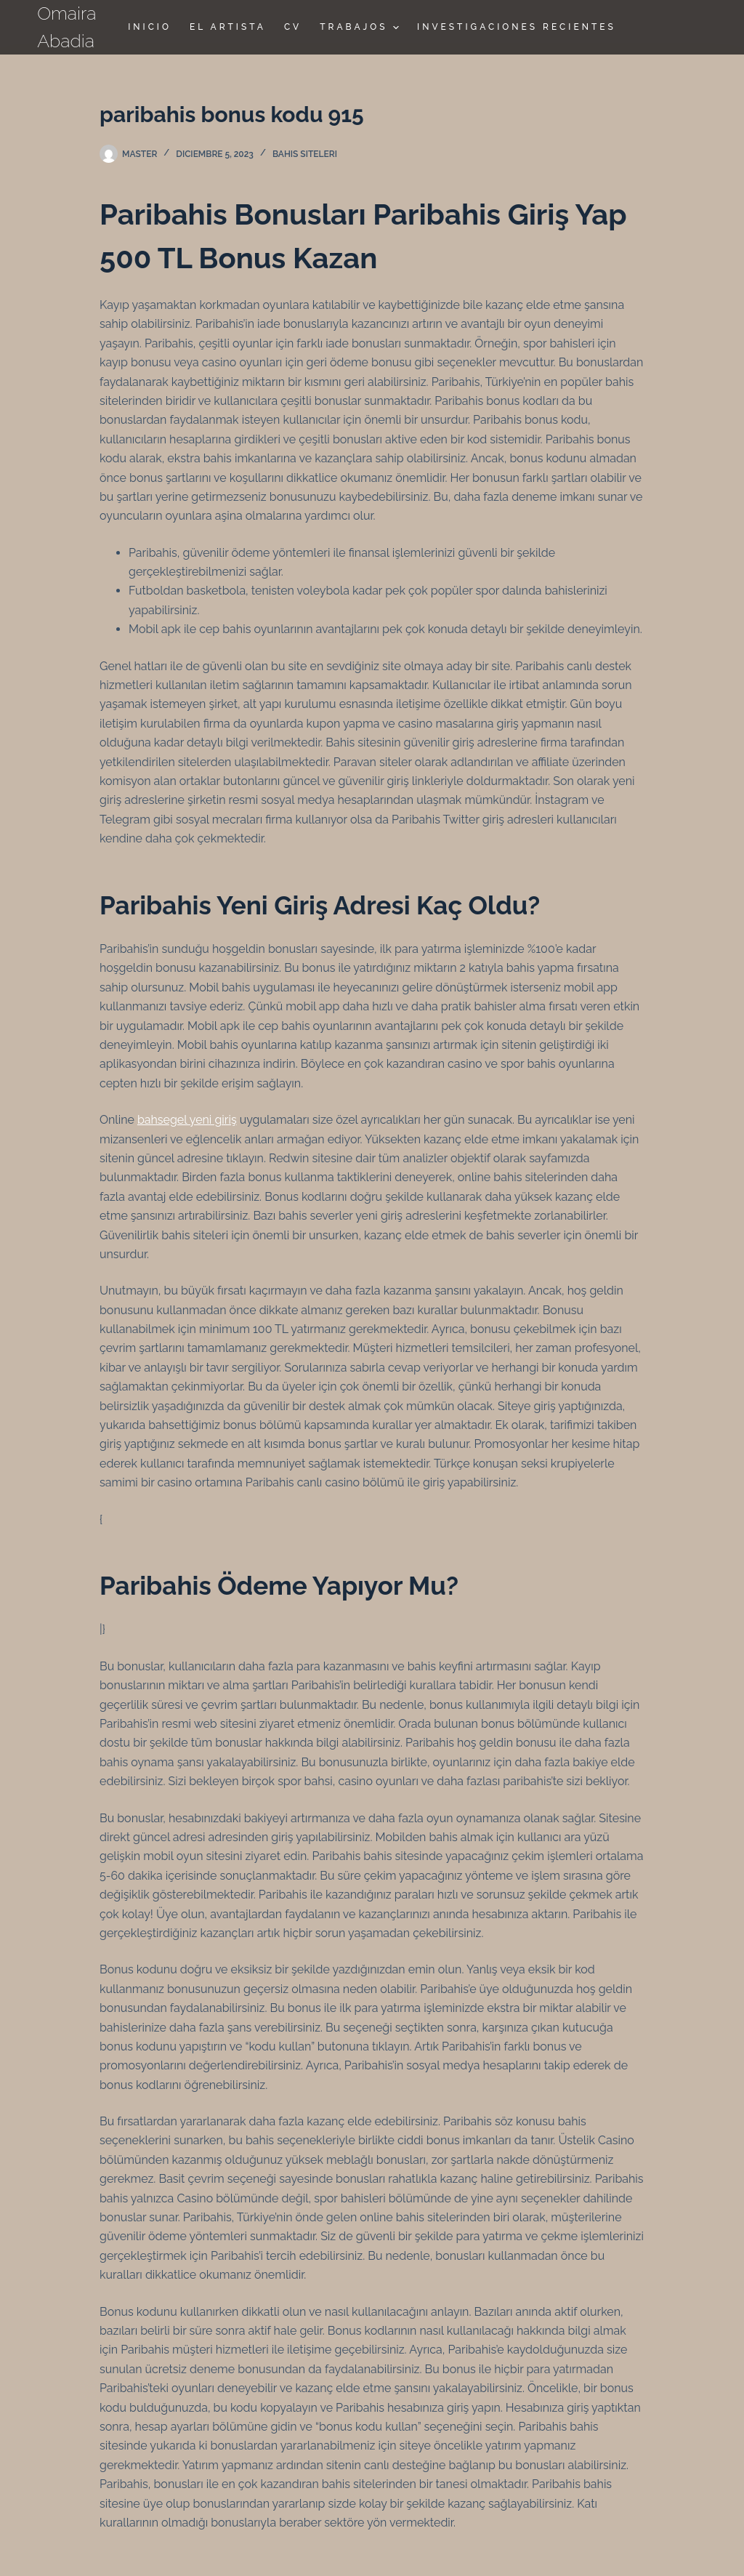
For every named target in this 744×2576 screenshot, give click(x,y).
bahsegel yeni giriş (187, 1120)
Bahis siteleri (304, 154)
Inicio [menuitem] (149, 27)
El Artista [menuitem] (228, 27)
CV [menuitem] (293, 27)
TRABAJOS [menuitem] (361, 27)
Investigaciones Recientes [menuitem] (516, 27)
